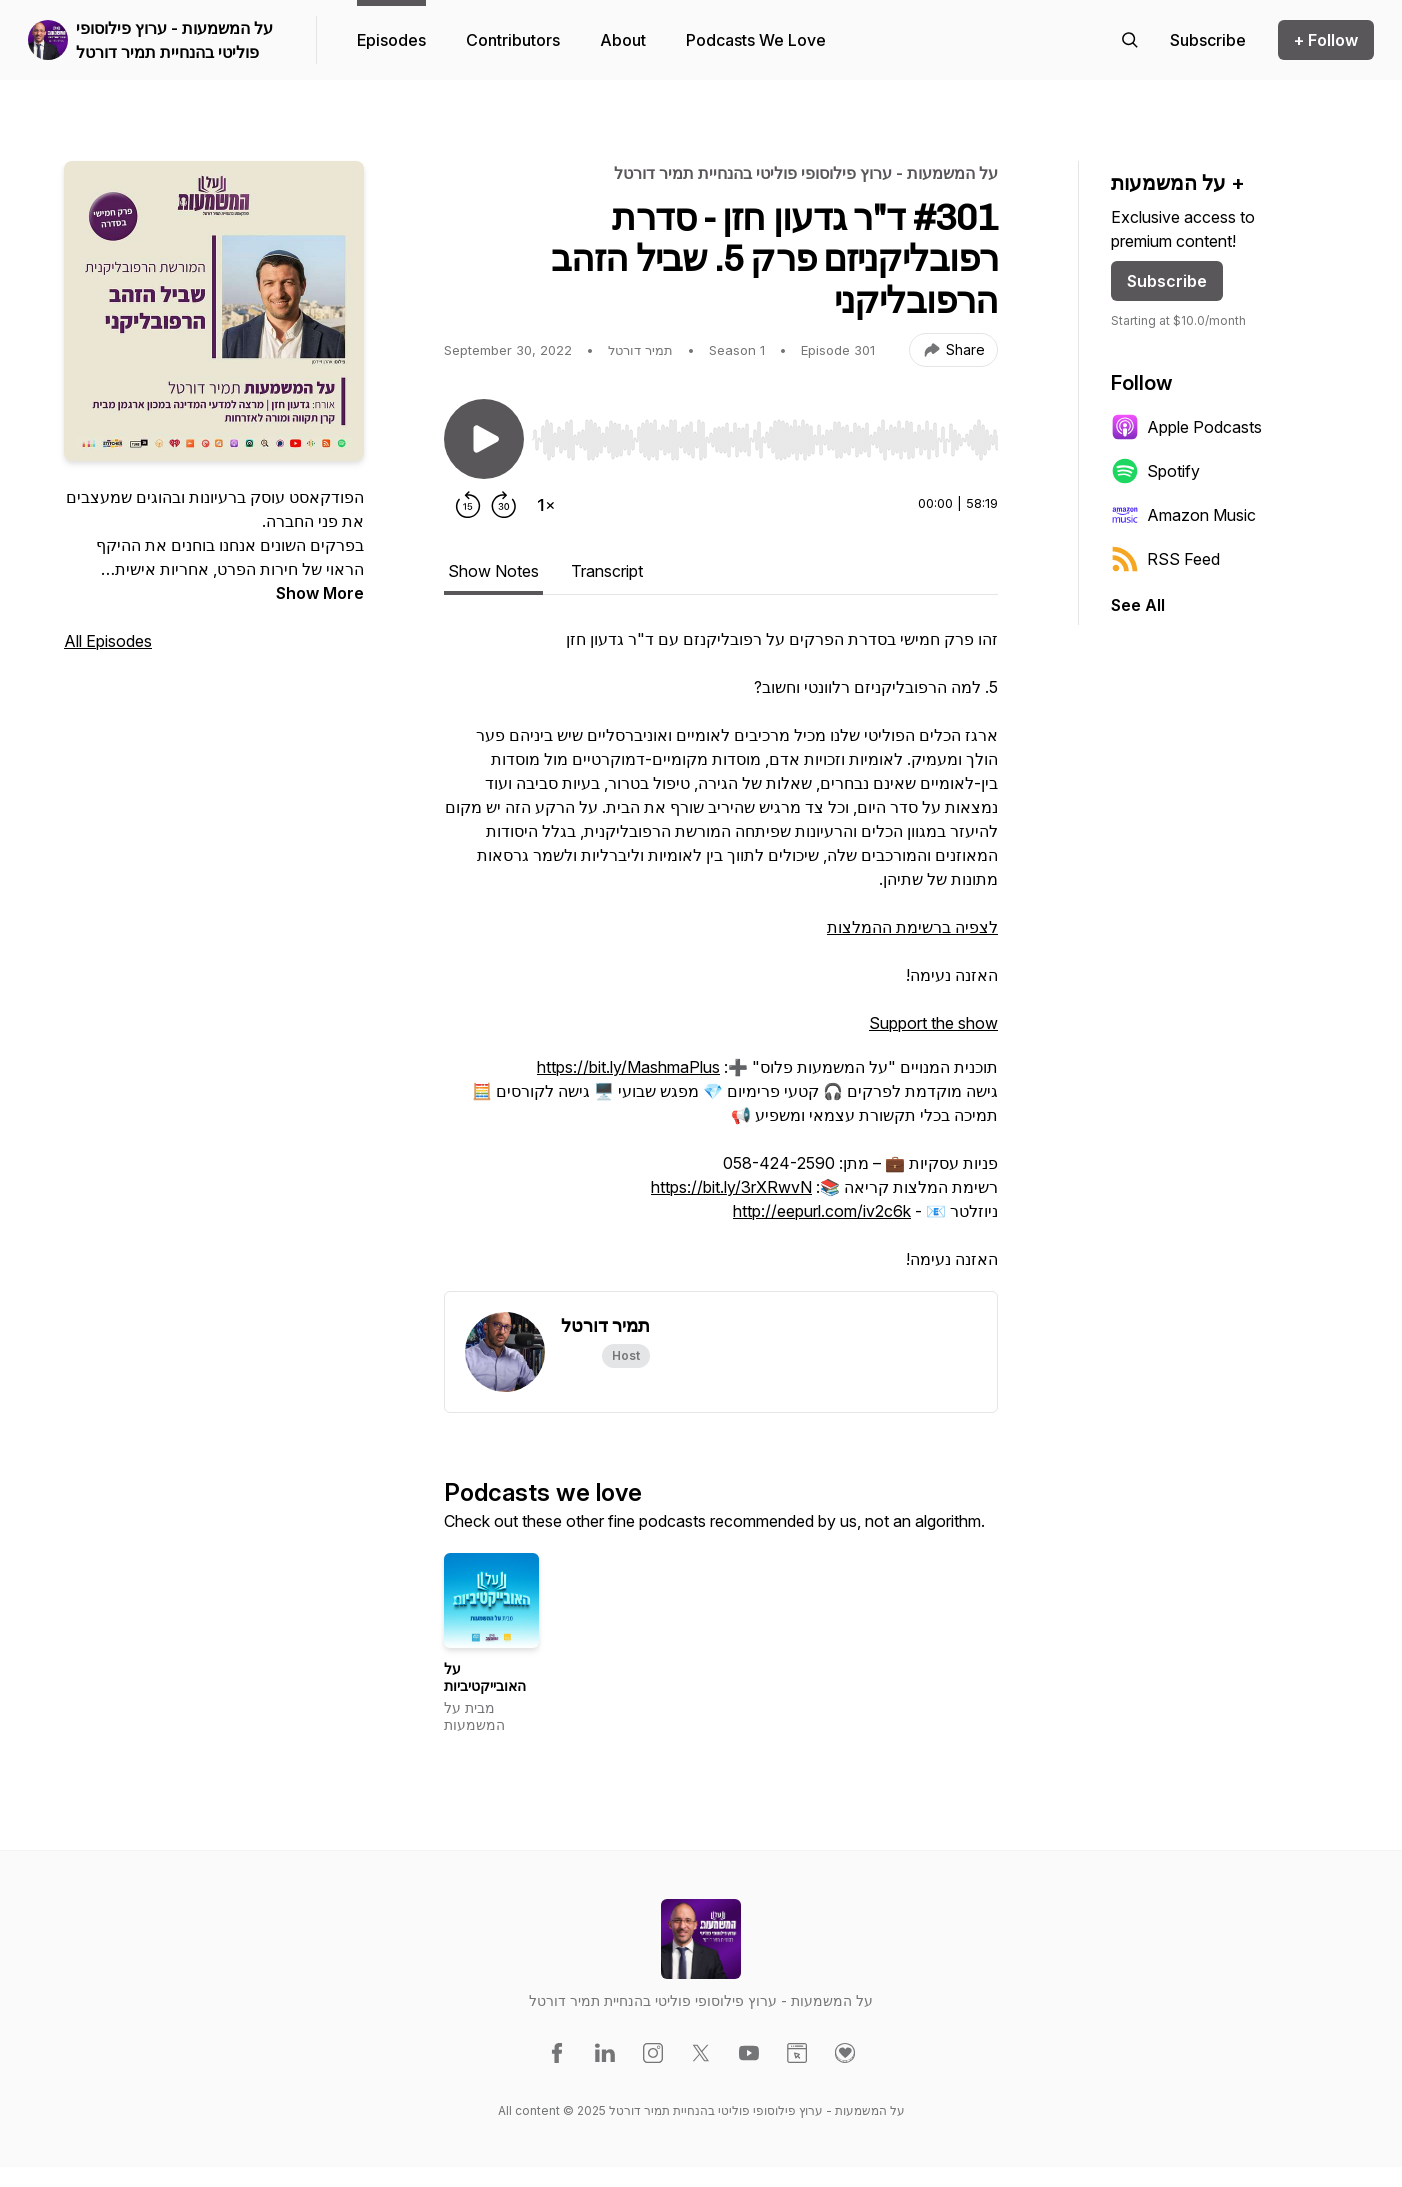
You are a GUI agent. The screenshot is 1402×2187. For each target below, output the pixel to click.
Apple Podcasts (1186, 427)
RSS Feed (1165, 559)
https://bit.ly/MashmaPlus (628, 1067)
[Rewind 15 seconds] (468, 505)
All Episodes (108, 641)
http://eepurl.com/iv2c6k (822, 1211)
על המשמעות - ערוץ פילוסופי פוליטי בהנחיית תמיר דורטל (174, 40)
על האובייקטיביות (485, 1677)
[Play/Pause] (484, 439)
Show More (320, 593)
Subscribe (1167, 281)
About (623, 40)
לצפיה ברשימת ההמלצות (912, 927)
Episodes (391, 40)
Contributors (513, 40)
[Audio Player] (765, 434)
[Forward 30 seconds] (504, 505)
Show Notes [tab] (493, 571)
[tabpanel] (721, 959)
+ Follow (1326, 40)
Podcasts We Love (756, 40)
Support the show (933, 1023)
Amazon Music (1183, 515)
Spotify (1155, 471)
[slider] (765, 440)
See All (1138, 605)
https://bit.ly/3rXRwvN (731, 1187)
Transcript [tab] (607, 571)
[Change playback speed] (546, 505)
